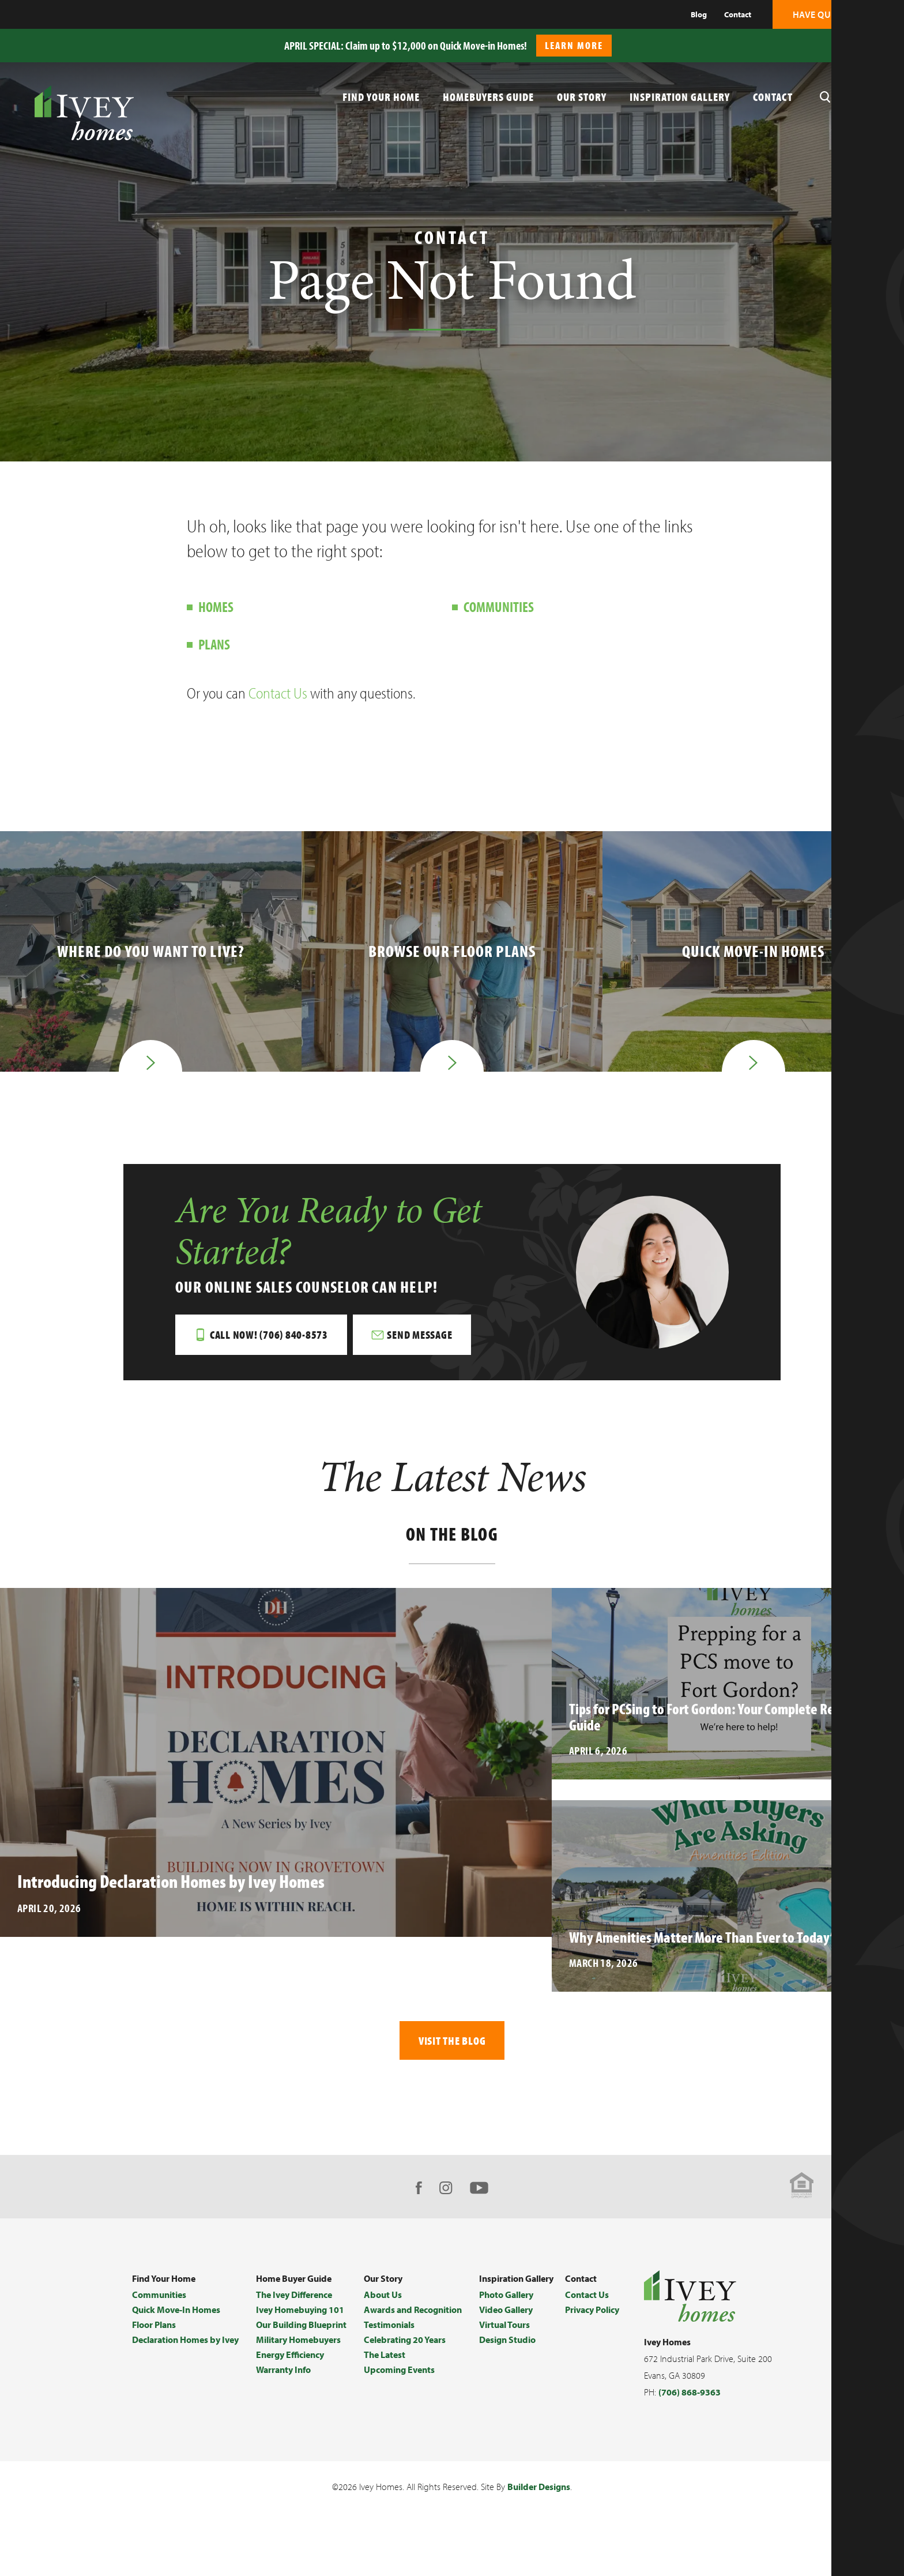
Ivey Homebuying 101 (300, 2321)
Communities (499, 606)
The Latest (384, 2366)
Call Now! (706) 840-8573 (270, 1344)
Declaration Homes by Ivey (185, 2351)
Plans (214, 644)
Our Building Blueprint (301, 2336)
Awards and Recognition (413, 2321)
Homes (215, 606)
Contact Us (277, 693)
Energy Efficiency (290, 2366)
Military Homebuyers (298, 2351)
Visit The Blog (452, 2051)
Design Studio (507, 2351)
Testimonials (389, 2336)
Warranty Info (283, 2381)
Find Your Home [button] (381, 96)
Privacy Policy (592, 2321)
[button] (889, 39)
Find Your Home (163, 2290)
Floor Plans (154, 2336)
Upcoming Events (399, 2381)
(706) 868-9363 (689, 2403)
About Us (383, 2306)
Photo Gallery (506, 2306)
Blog (699, 14)
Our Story (582, 96)
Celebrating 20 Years (405, 2351)
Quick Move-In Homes (176, 2321)
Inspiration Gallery (680, 96)
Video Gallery (506, 2321)
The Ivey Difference (294, 2306)
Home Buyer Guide (294, 2290)
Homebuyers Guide (488, 96)
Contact (737, 14)
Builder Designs (538, 2498)
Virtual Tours (504, 2336)
